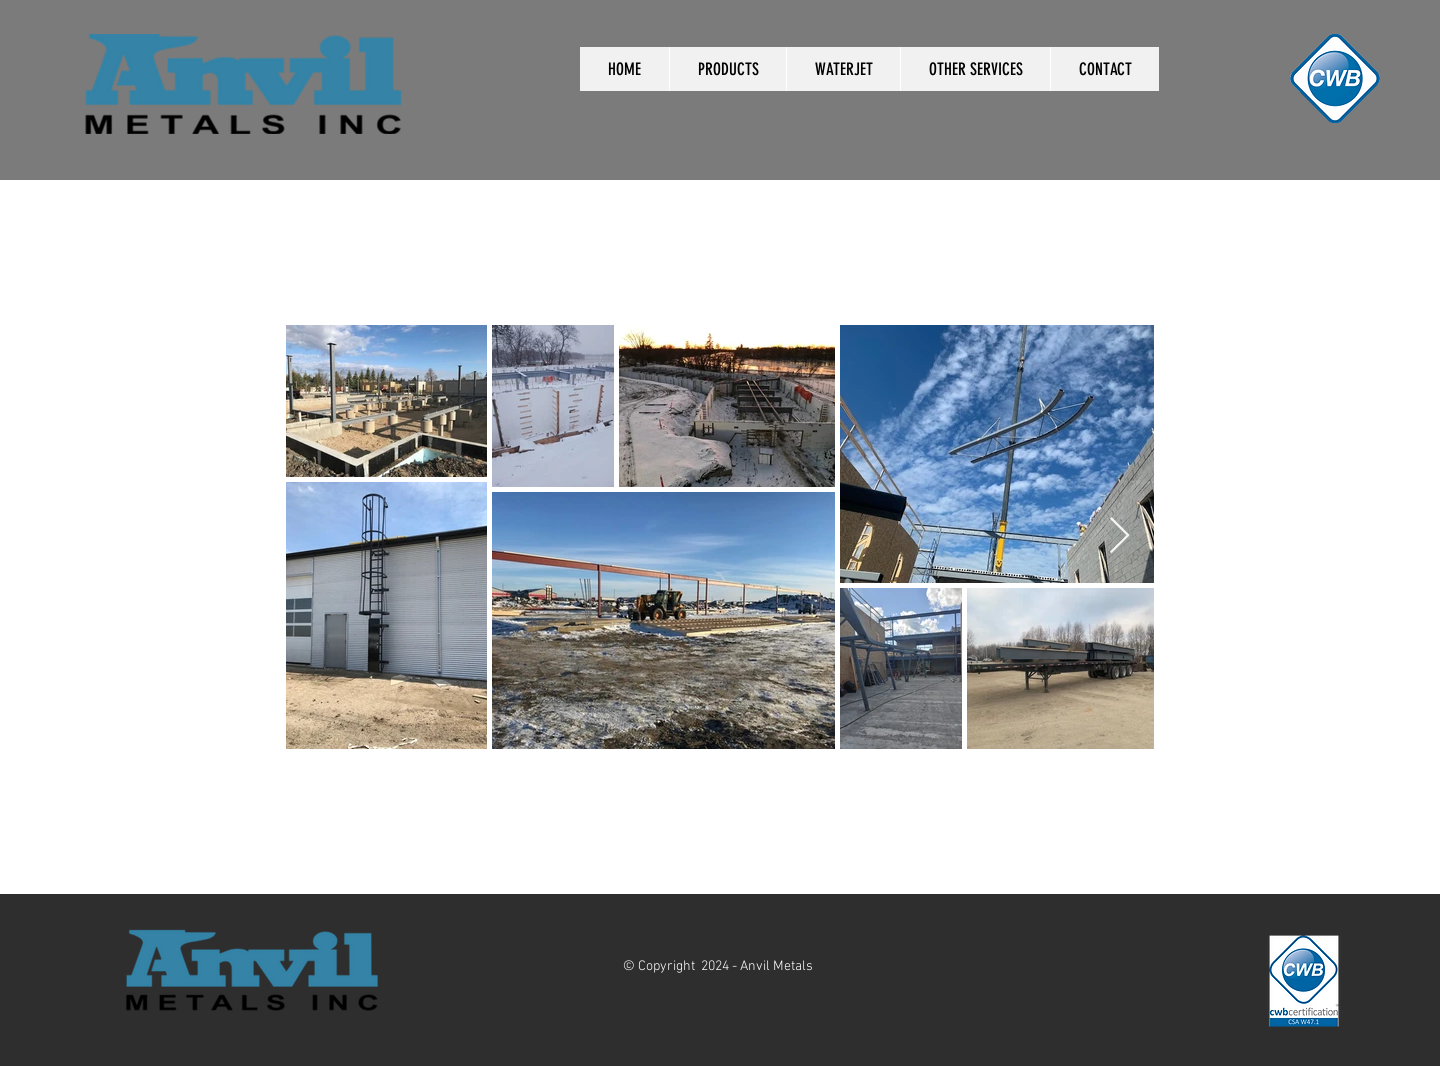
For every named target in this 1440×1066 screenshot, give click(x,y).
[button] (727, 69)
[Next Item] (1119, 536)
